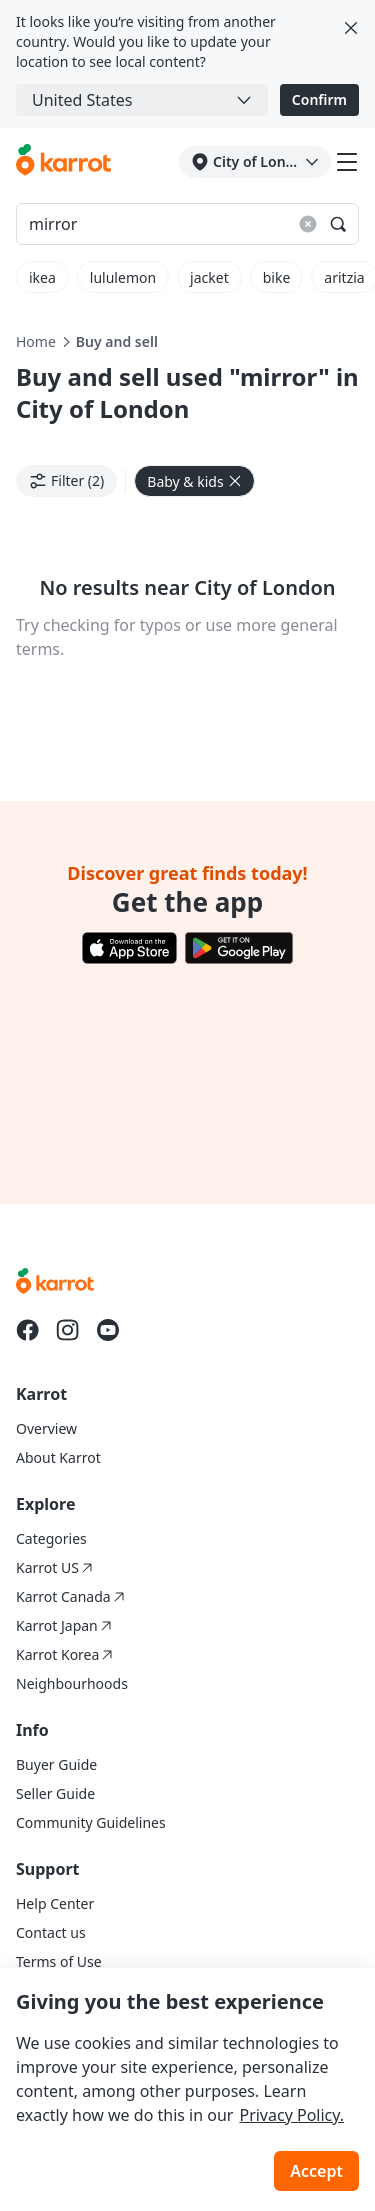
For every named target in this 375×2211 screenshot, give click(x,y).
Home (36, 341)
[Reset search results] (308, 224)
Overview (46, 1428)
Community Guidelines (91, 1822)
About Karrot (58, 1457)
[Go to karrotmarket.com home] (63, 162)
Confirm (319, 99)
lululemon (123, 277)
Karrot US (54, 1567)
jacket (209, 277)
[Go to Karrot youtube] (108, 1330)
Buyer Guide (56, 1764)
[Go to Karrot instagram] (68, 1330)
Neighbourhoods (72, 1683)
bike (277, 277)
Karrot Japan (64, 1625)
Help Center (55, 1903)
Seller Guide (55, 1793)
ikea (42, 277)
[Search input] (187, 224)
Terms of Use (59, 1961)
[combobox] (142, 100)
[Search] (338, 224)
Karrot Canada (70, 1596)
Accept (316, 2171)
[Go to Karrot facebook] (28, 1330)
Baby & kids (194, 481)
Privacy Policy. (291, 2115)
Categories (51, 1538)
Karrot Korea (64, 1654)
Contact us (51, 1932)
